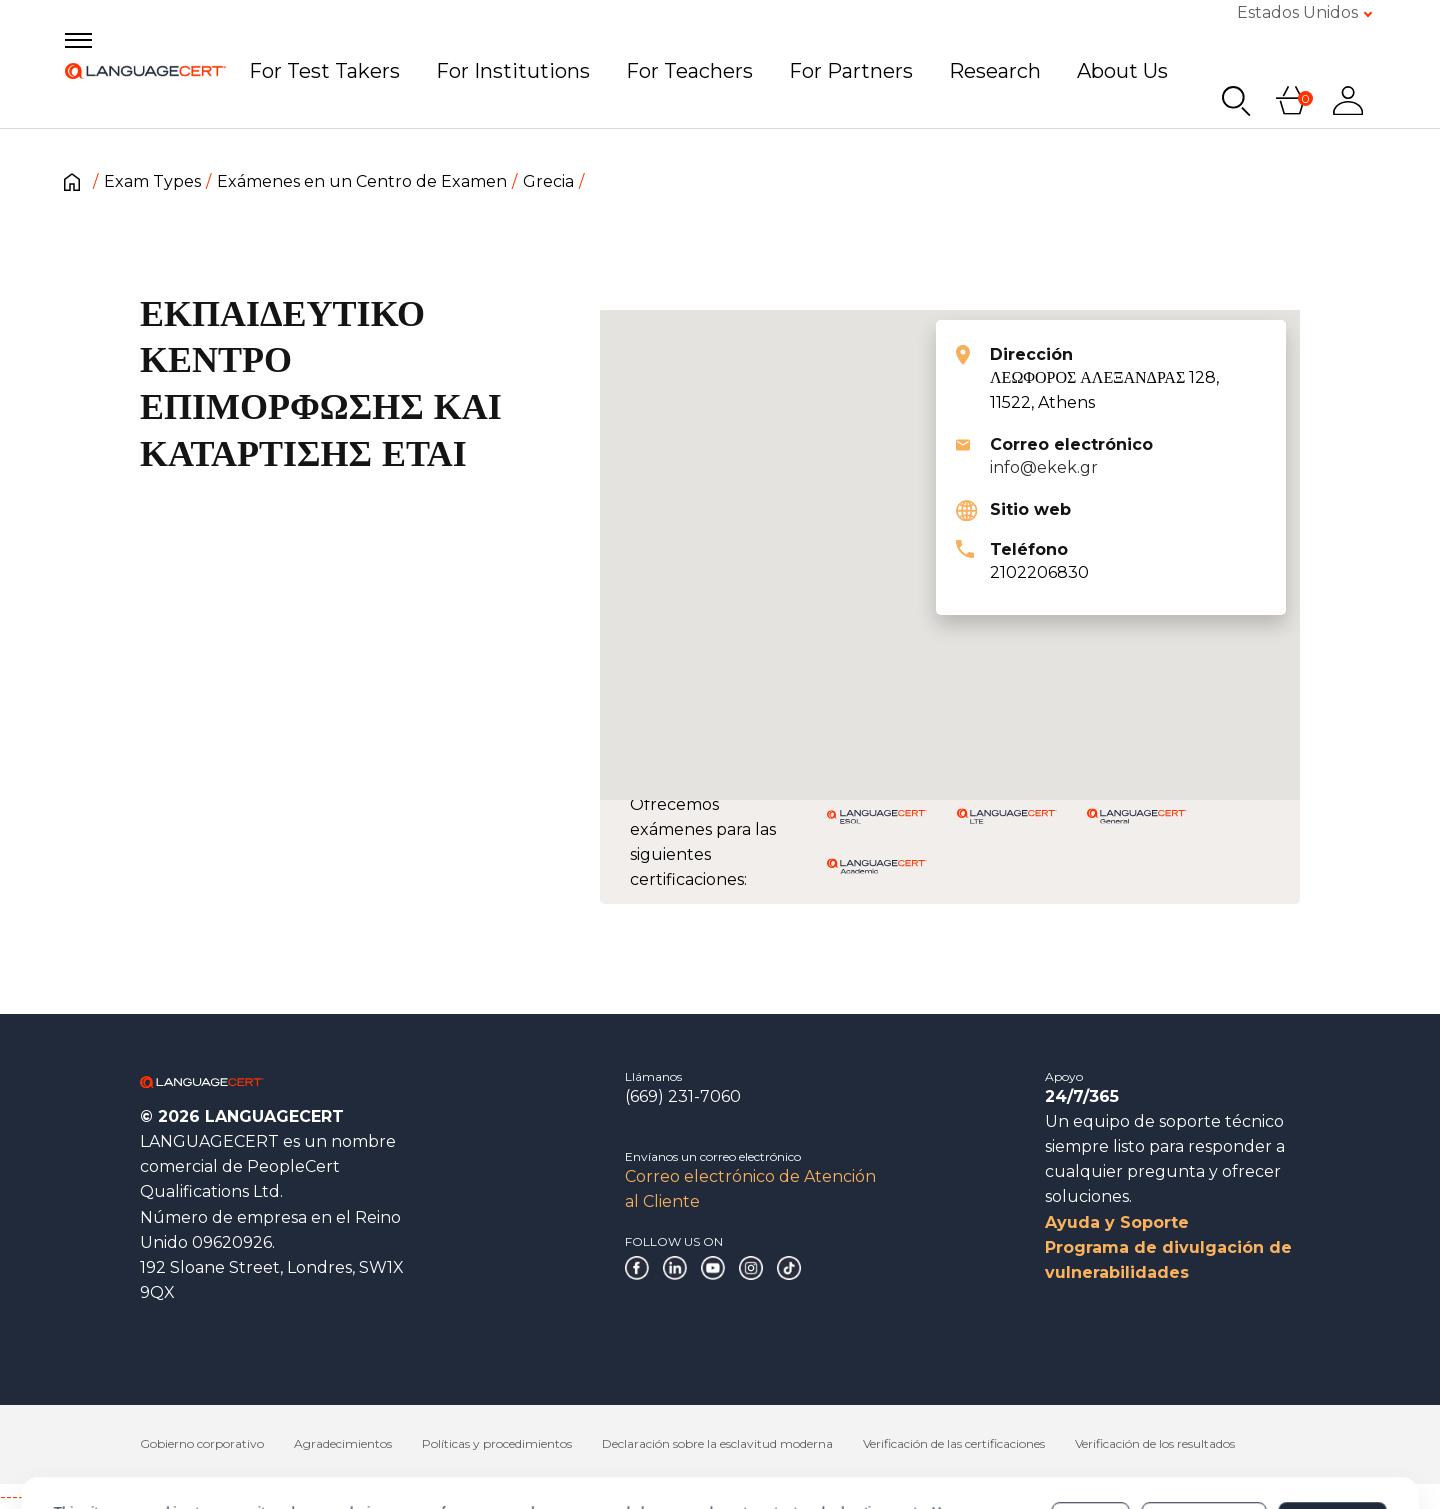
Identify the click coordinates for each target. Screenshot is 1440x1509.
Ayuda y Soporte (1117, 1222)
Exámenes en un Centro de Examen (362, 181)
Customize (1204, 1433)
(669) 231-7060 (683, 1096)
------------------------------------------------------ (162, 1496)
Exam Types (152, 181)
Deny (1091, 1433)
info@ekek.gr (1044, 467)
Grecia (548, 181)
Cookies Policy (335, 1443)
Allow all (1332, 1433)
